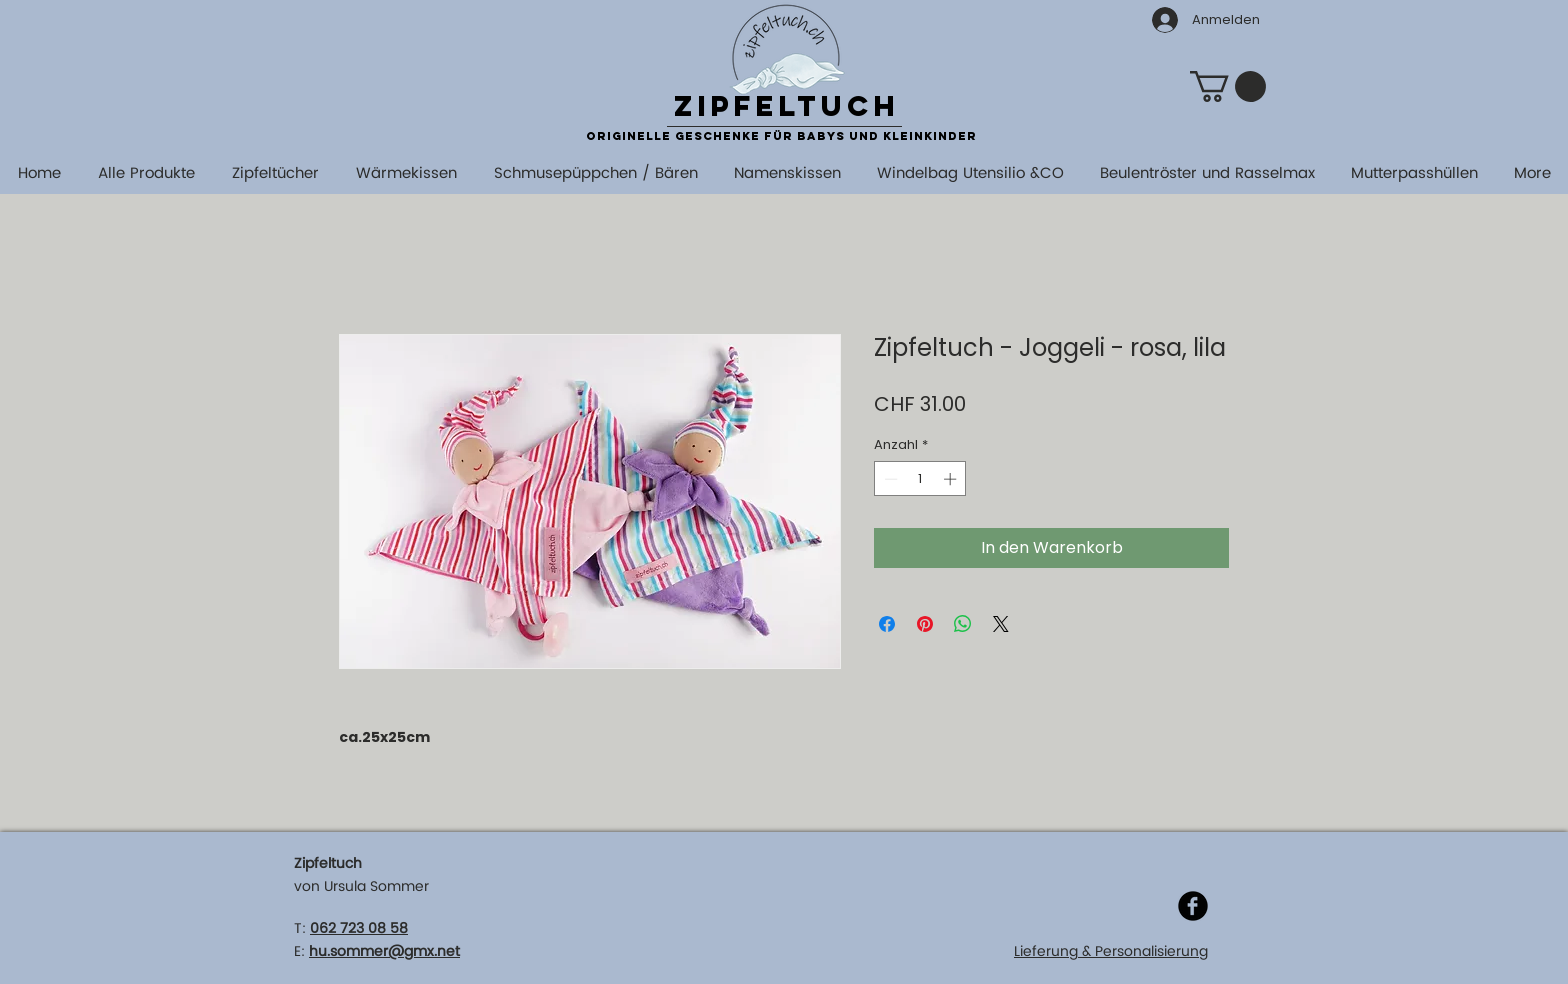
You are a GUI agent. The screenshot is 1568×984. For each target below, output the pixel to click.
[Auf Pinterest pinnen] (925, 624)
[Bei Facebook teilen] (887, 624)
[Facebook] (1193, 906)
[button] (1228, 86)
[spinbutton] (920, 479)
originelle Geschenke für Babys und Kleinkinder (781, 136)
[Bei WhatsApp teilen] (963, 624)
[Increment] (952, 479)
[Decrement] (889, 479)
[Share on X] (1001, 624)
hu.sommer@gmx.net (384, 951)
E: (299, 951)
